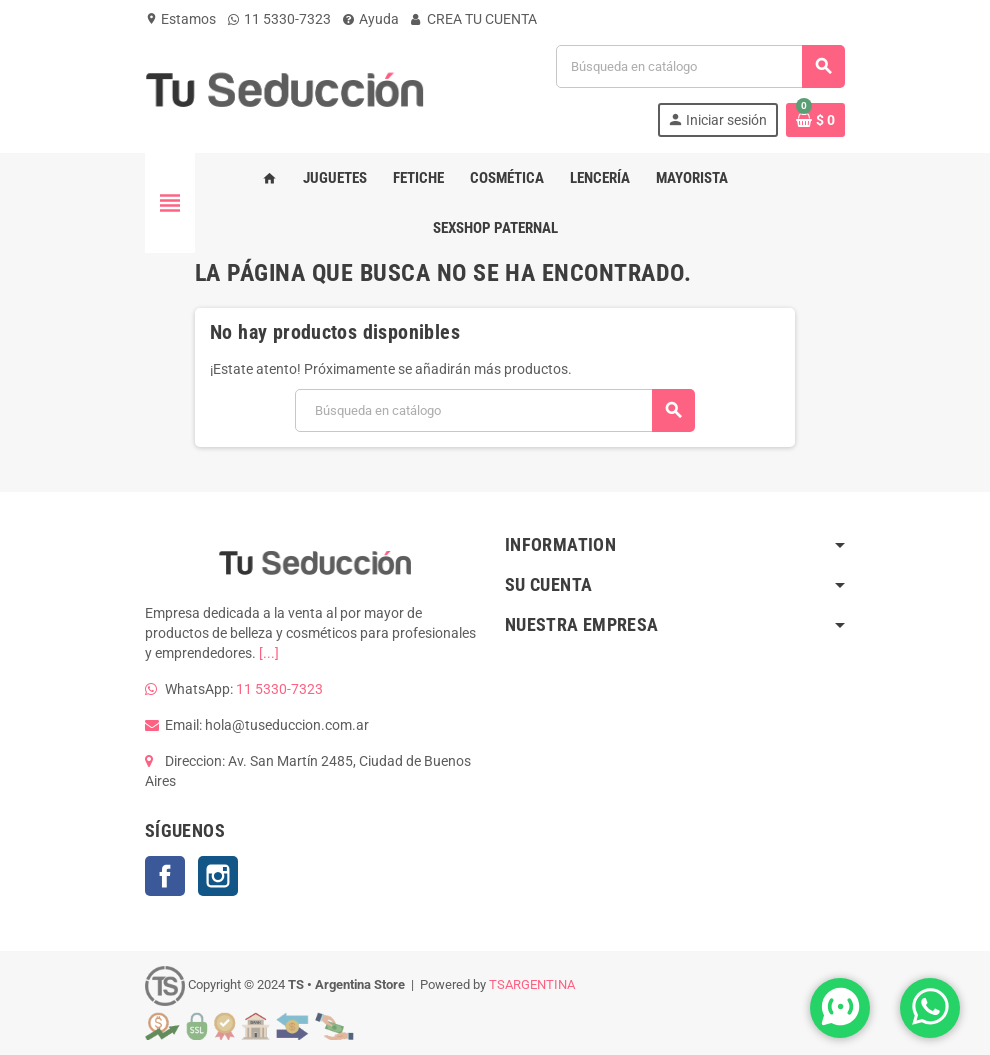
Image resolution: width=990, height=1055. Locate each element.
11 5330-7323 (279, 19)
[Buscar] (700, 66)
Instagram (218, 876)
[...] (269, 653)
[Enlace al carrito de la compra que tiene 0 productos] (815, 120)
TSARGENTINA (532, 984)
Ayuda (371, 19)
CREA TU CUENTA (474, 19)
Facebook (165, 876)
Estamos (180, 19)
